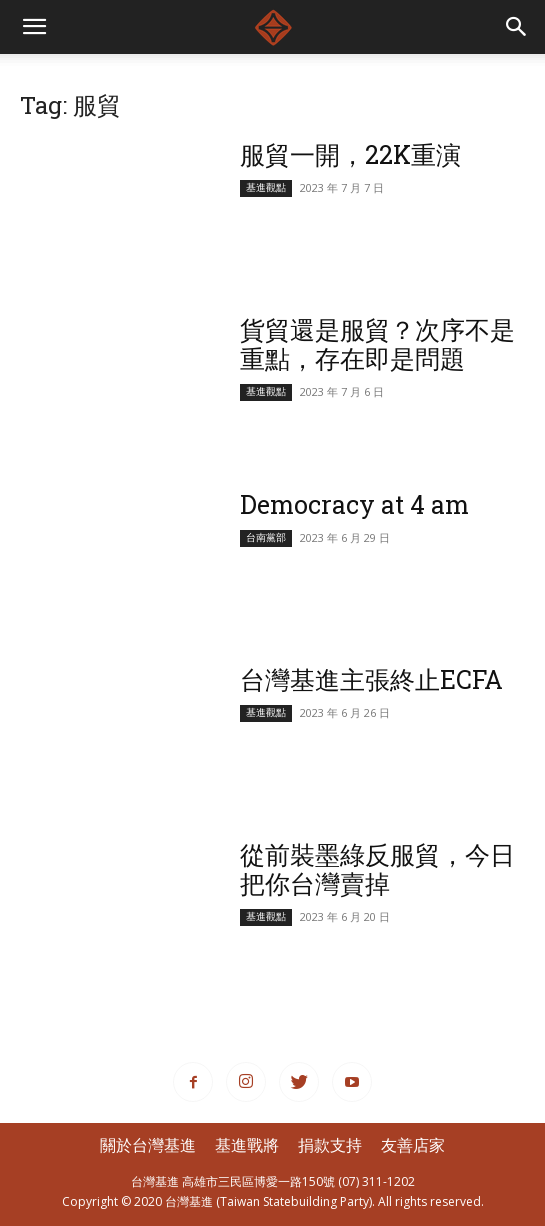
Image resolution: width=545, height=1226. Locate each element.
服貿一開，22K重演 (350, 154)
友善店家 (413, 1145)
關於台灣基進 (148, 1145)
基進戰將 (247, 1145)
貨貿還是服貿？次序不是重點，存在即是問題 (377, 344)
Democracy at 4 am (354, 504)
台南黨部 (266, 537)
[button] (517, 27)
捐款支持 (330, 1145)
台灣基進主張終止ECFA (371, 679)
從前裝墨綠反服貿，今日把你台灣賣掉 (377, 869)
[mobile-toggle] (34, 27)
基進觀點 (266, 187)
